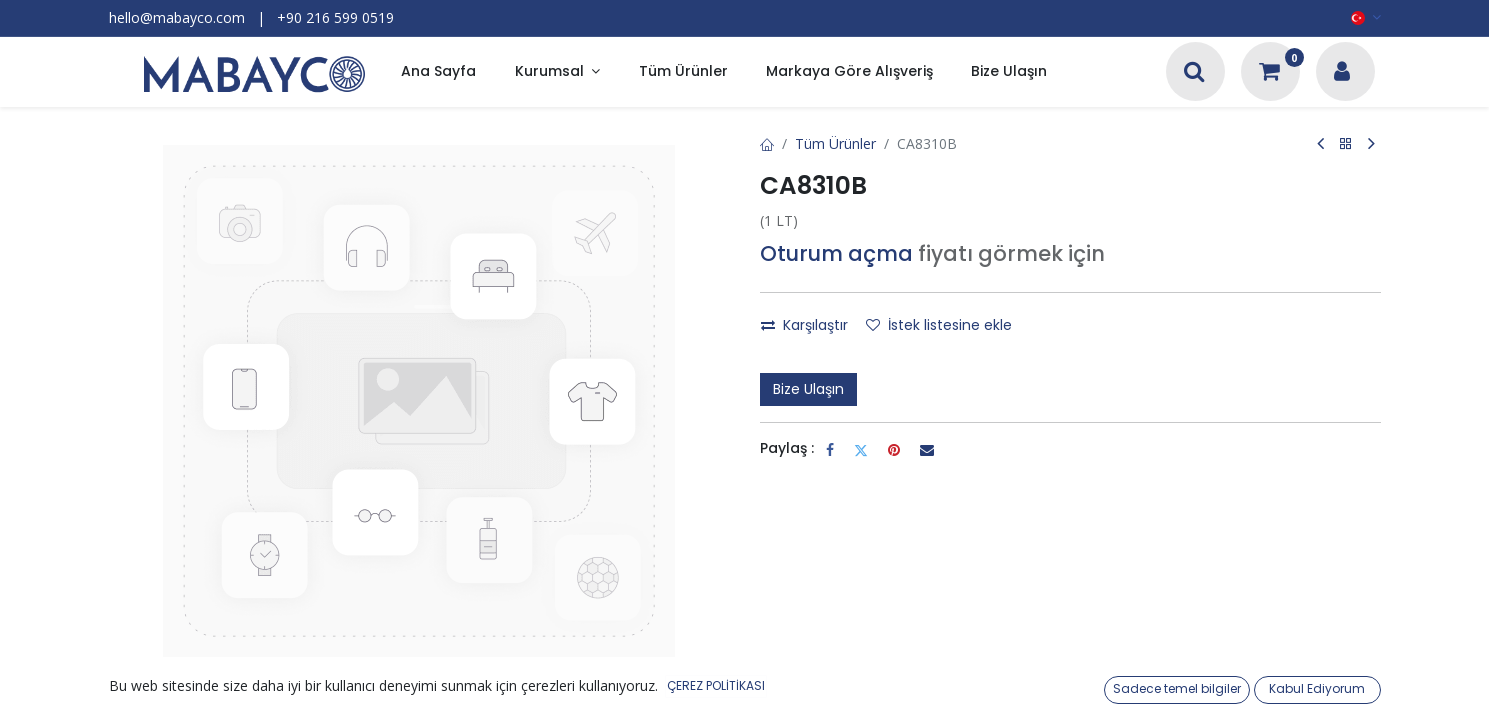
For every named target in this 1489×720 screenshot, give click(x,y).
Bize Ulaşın (808, 389)
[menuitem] (438, 72)
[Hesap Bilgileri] (1342, 73)
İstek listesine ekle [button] (939, 325)
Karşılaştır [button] (804, 325)
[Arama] (1194, 73)
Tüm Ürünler (835, 143)
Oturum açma (836, 253)
